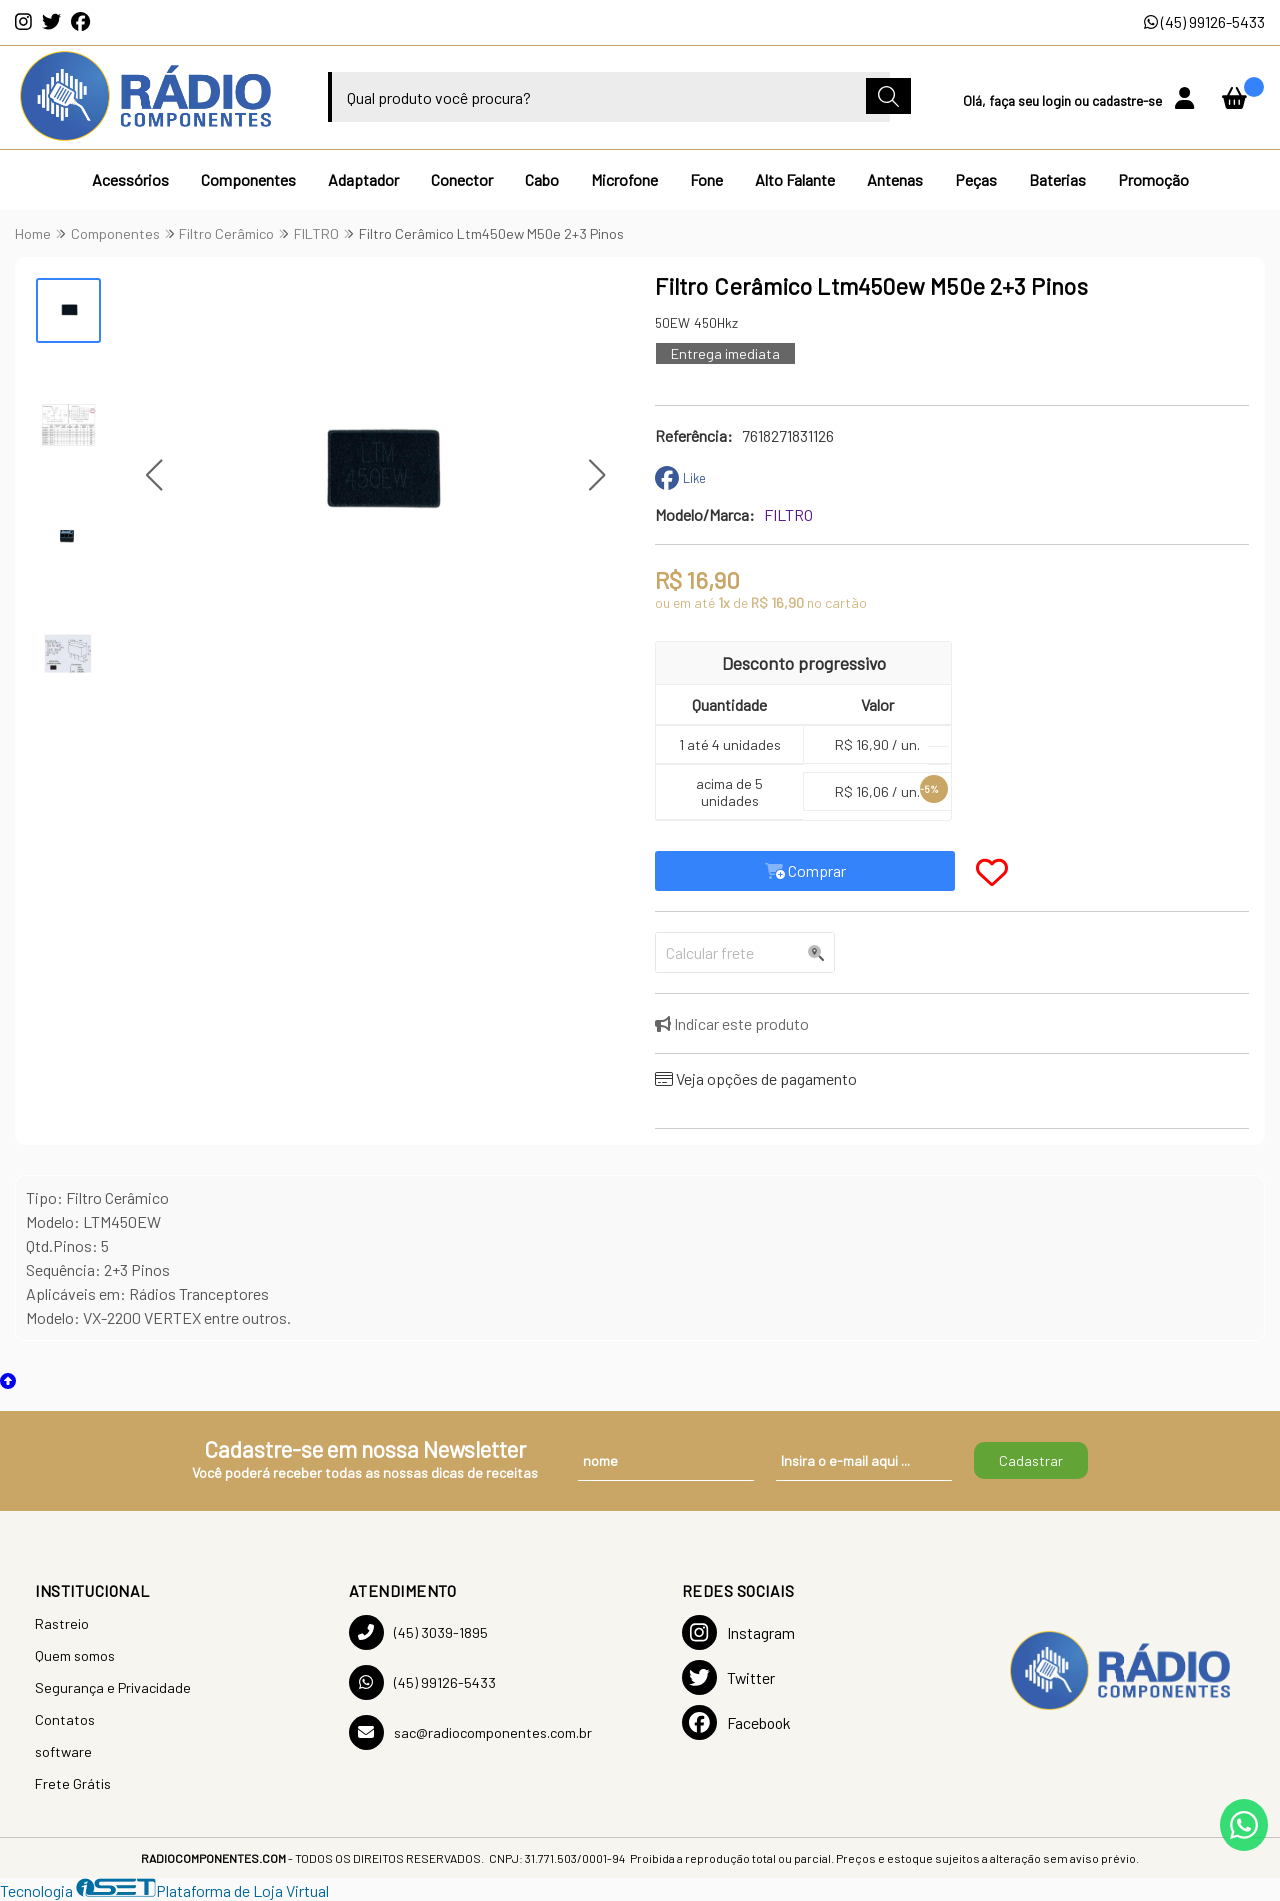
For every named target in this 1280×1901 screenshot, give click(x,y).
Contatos (65, 1719)
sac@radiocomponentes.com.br (470, 1732)
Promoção (1153, 179)
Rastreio (62, 1623)
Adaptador (363, 179)
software (63, 1751)
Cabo (542, 179)
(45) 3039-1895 (418, 1632)
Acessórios (130, 179)
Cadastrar (1031, 1460)
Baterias (1057, 179)
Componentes (248, 179)
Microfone (624, 179)
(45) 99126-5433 (1204, 21)
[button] (153, 475)
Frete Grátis (73, 1783)
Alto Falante (795, 179)
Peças (976, 179)
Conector (462, 179)
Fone (706, 179)
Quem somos (75, 1655)
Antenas (895, 179)
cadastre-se (1128, 100)
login (1058, 100)
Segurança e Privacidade (113, 1687)
